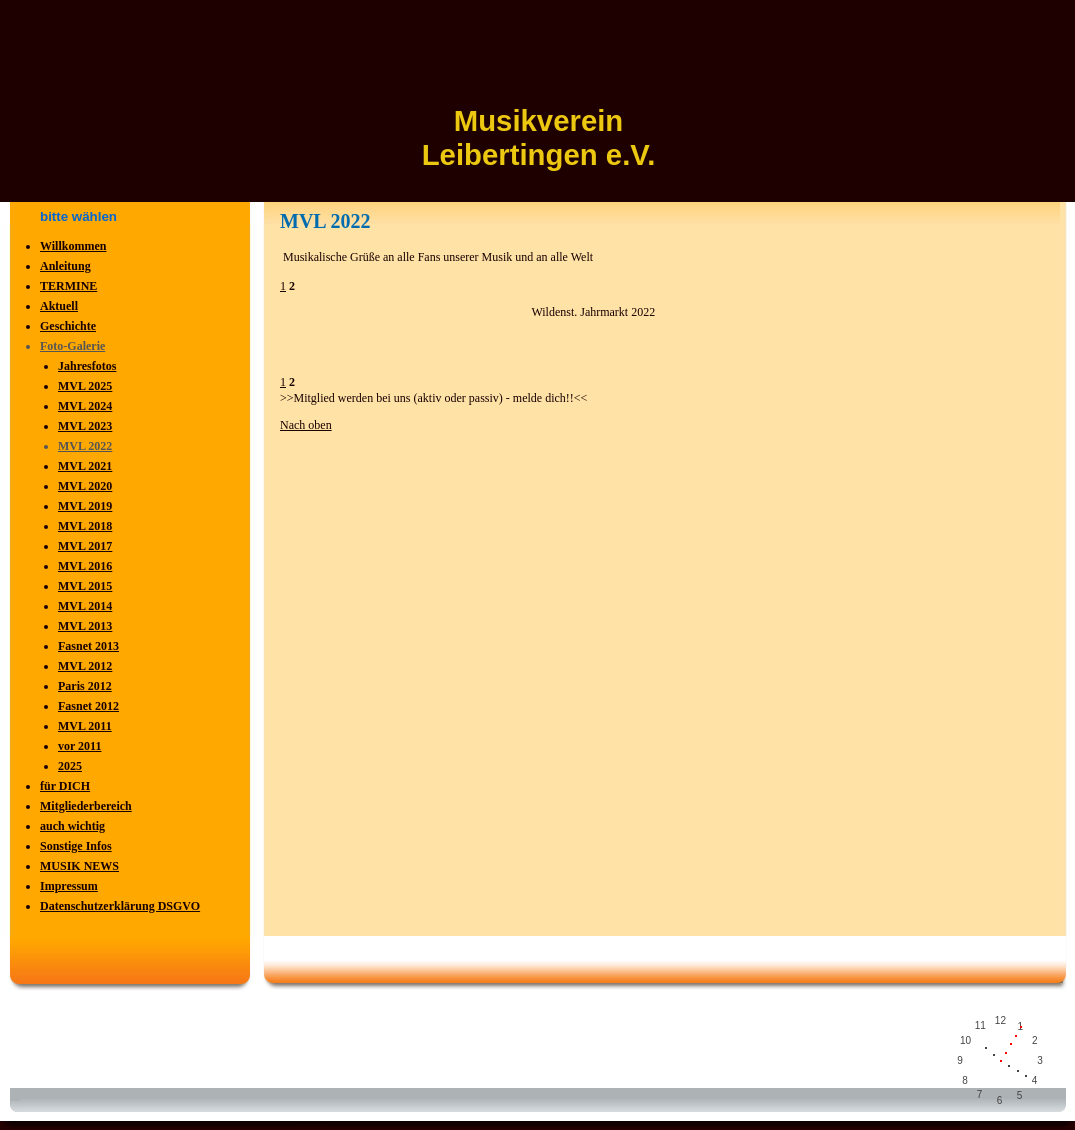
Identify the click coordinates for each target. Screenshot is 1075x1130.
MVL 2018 (85, 526)
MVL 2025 (85, 386)
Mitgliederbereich (86, 806)
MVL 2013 (85, 626)
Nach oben (306, 425)
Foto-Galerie (72, 346)
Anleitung (65, 266)
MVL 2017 (85, 546)
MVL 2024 (85, 406)
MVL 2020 (85, 486)
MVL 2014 (85, 606)
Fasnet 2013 (88, 646)
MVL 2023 (85, 426)
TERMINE (68, 286)
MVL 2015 (85, 586)
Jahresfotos (87, 366)
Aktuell (59, 306)
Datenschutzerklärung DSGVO (120, 906)
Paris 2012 (85, 686)
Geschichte (68, 326)
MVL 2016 (85, 566)
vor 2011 (79, 746)
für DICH (65, 786)
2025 (70, 766)
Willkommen (73, 246)
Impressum (69, 886)
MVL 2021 (85, 466)
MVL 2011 (85, 726)
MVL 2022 (85, 446)
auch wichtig (72, 826)
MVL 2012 (85, 666)
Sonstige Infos (76, 846)
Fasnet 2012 (88, 706)
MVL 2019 (85, 506)
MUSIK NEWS (79, 866)
